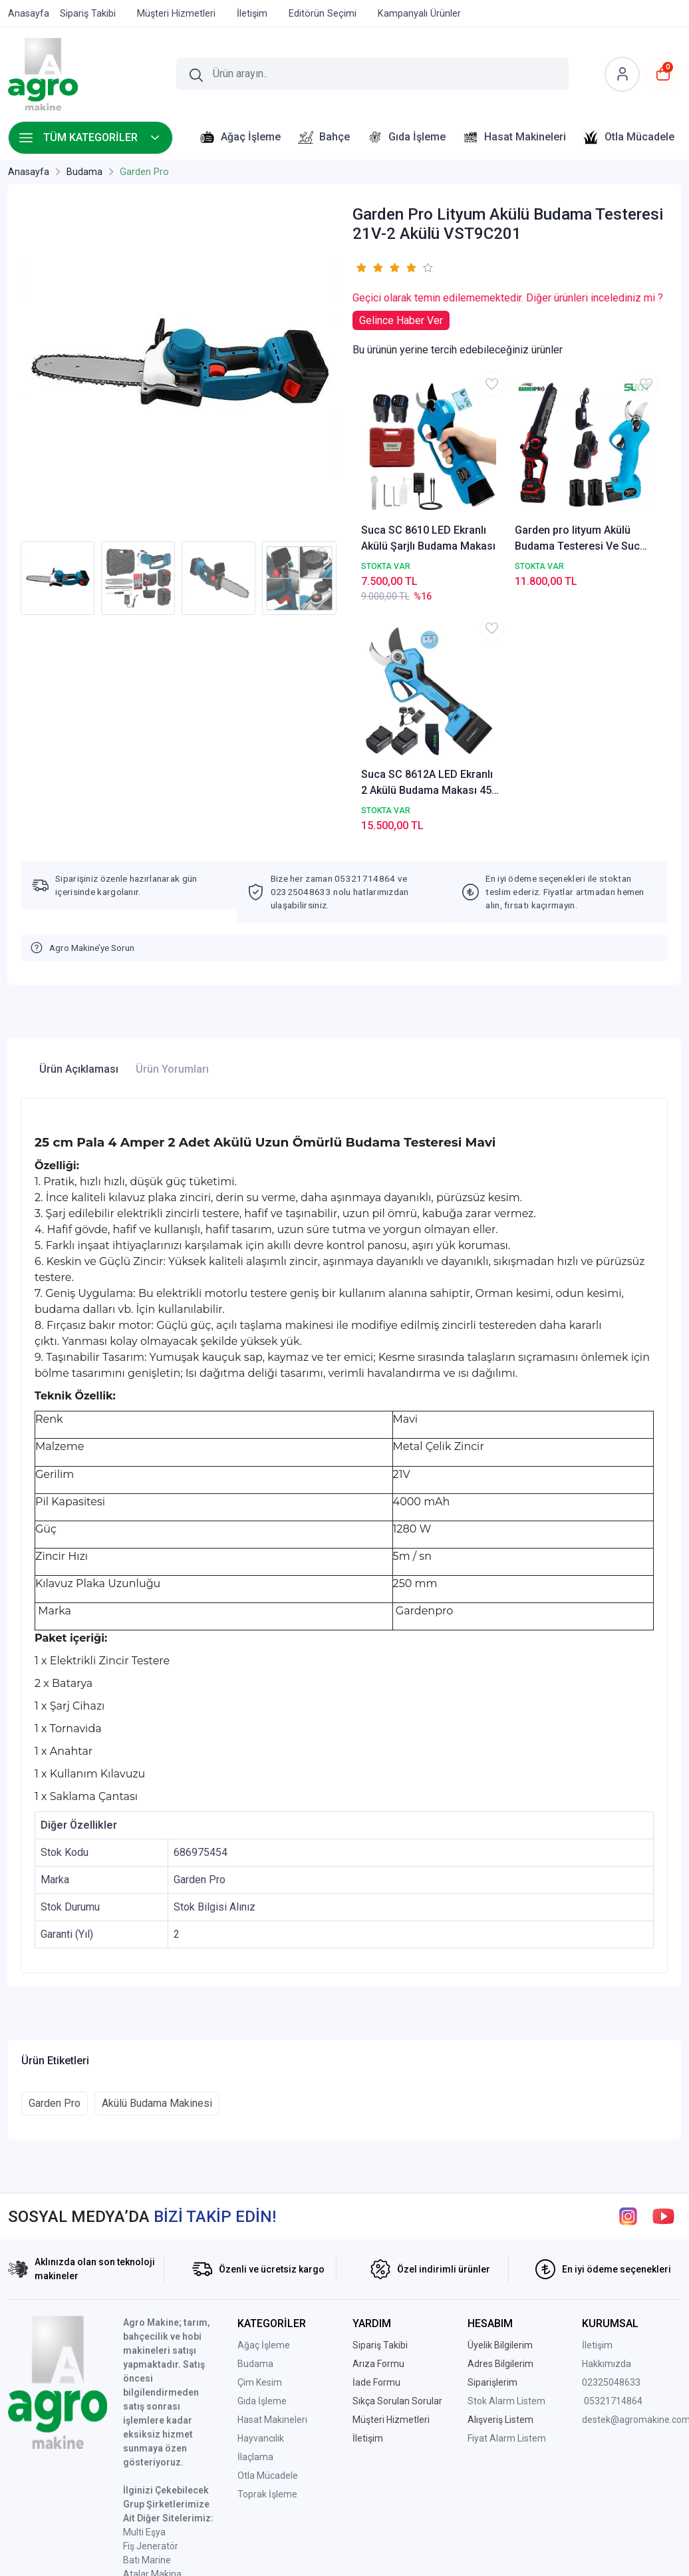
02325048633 (611, 2153)
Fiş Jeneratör (150, 2317)
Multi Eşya (144, 2303)
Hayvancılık (260, 2209)
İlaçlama (255, 2228)
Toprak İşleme (267, 2265)
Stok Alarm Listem (506, 2172)
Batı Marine (147, 2331)
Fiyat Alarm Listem (507, 2209)
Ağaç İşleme (263, 2116)
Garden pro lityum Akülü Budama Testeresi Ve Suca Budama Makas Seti (510, 489)
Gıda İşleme (262, 2172)
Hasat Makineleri (272, 2190)
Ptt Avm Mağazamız (166, 2429)
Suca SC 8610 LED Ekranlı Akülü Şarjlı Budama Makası (403, 489)
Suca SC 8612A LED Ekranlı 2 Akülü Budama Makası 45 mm (607, 489)
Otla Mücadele (267, 2246)
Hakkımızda (606, 2134)
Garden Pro (54, 1874)
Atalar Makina (152, 2345)
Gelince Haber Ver (401, 320)
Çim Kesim (259, 2153)
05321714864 (613, 2172)
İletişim (597, 2116)
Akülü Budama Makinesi (157, 1874)
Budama (255, 2134)
